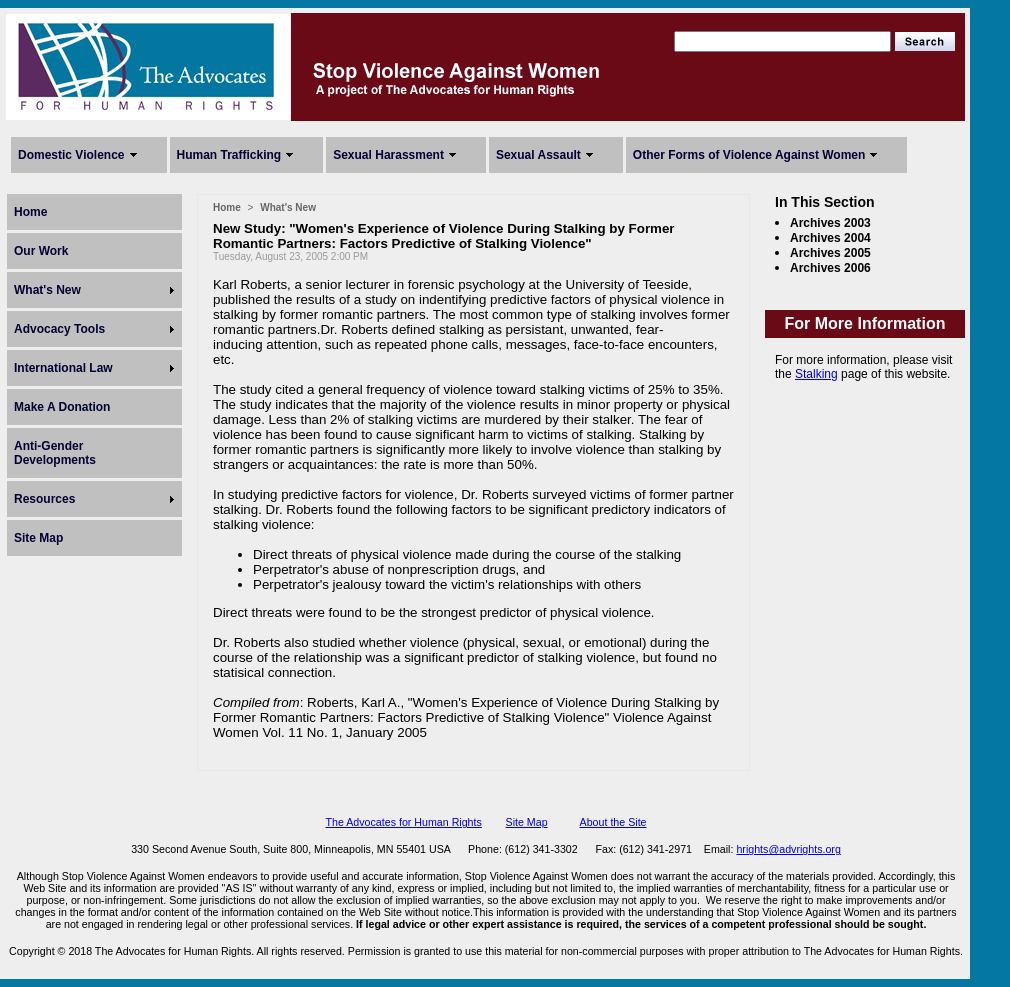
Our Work (41, 251)
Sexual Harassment (388, 155)
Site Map (38, 538)
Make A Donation (62, 407)
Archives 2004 (830, 238)
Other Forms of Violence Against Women (749, 155)
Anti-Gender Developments (55, 453)
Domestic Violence (71, 155)
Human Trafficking (229, 155)
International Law (63, 368)
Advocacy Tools (59, 329)
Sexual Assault (538, 155)
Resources (44, 499)
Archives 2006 (830, 268)
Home (30, 212)
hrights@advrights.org (788, 849)
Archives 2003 (830, 223)
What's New (47, 290)
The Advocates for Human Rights (403, 822)
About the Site (613, 822)
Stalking (816, 374)
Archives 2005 (830, 253)
